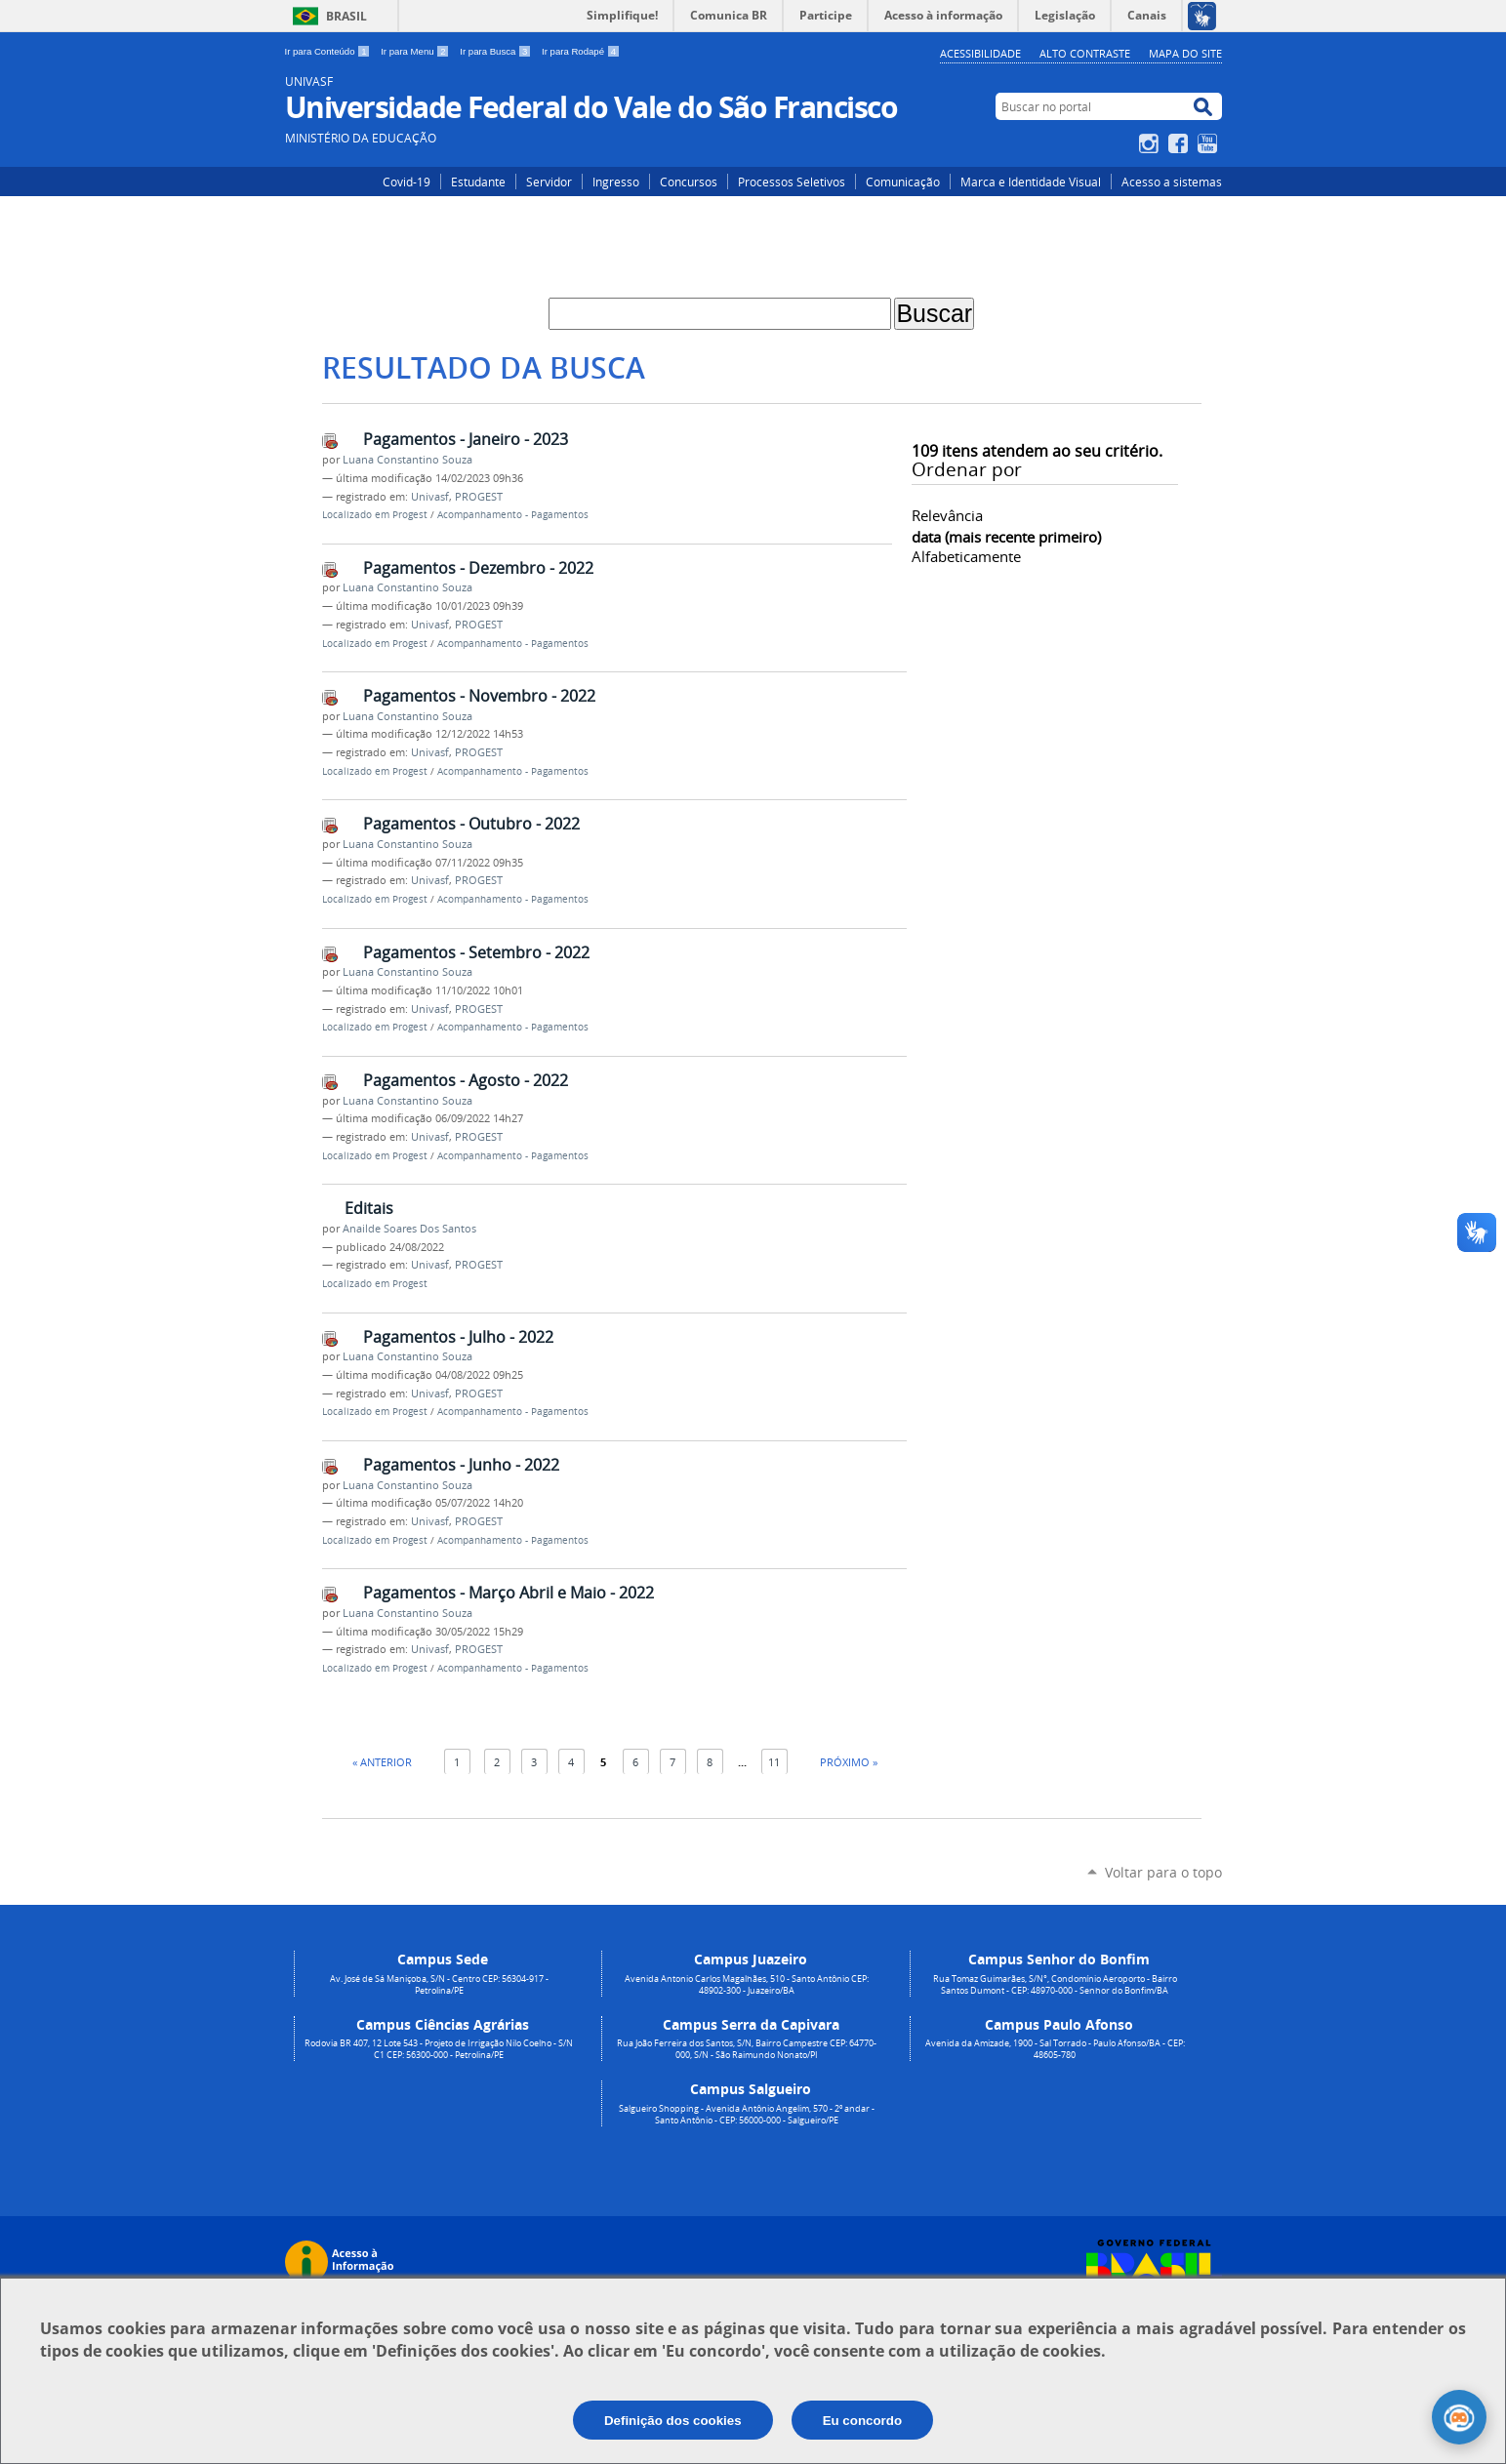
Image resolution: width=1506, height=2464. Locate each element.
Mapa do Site (1185, 53)
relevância (947, 515)
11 (774, 1762)
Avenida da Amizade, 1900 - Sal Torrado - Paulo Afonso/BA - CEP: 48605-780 (1055, 2049)
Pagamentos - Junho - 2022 (461, 1464)
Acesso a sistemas (1171, 181)
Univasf (430, 497)
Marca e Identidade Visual (1030, 181)
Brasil (346, 16)
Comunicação (903, 181)
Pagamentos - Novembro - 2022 (479, 696)
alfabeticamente (966, 556)
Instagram (1151, 143)
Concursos (688, 181)
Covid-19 (406, 181)
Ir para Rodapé (581, 51)
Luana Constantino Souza (407, 459)
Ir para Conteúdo (329, 51)
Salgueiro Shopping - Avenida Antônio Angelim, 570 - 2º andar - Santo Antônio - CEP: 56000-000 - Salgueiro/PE (747, 2114)
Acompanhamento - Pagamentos (513, 514)
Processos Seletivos (791, 181)
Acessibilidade (980, 53)
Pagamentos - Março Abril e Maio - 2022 (508, 1592)
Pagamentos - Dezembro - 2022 (478, 568)
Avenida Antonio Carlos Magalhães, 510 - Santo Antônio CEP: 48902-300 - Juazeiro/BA (747, 1985)
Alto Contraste (1084, 53)
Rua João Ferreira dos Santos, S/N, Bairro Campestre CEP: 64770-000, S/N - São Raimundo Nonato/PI (746, 2049)
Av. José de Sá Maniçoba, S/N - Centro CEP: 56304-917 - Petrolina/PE (439, 1985)
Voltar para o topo (1163, 1872)
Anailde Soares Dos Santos (409, 1228)
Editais (369, 1208)
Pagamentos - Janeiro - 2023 (465, 439)
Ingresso (615, 181)
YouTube (1210, 143)
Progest (409, 514)
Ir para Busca (497, 51)
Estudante (478, 181)
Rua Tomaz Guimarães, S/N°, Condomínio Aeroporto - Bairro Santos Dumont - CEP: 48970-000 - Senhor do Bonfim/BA (1055, 1985)
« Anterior (382, 1762)
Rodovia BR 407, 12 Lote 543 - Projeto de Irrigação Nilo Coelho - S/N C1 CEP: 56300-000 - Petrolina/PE (439, 2049)
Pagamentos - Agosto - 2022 (465, 1080)
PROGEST (479, 497)
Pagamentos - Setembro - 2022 (476, 952)
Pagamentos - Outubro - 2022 (471, 823)
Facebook (1180, 143)
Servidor (549, 181)
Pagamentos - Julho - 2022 (458, 1337)
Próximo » (848, 1762)
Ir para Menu (416, 51)
